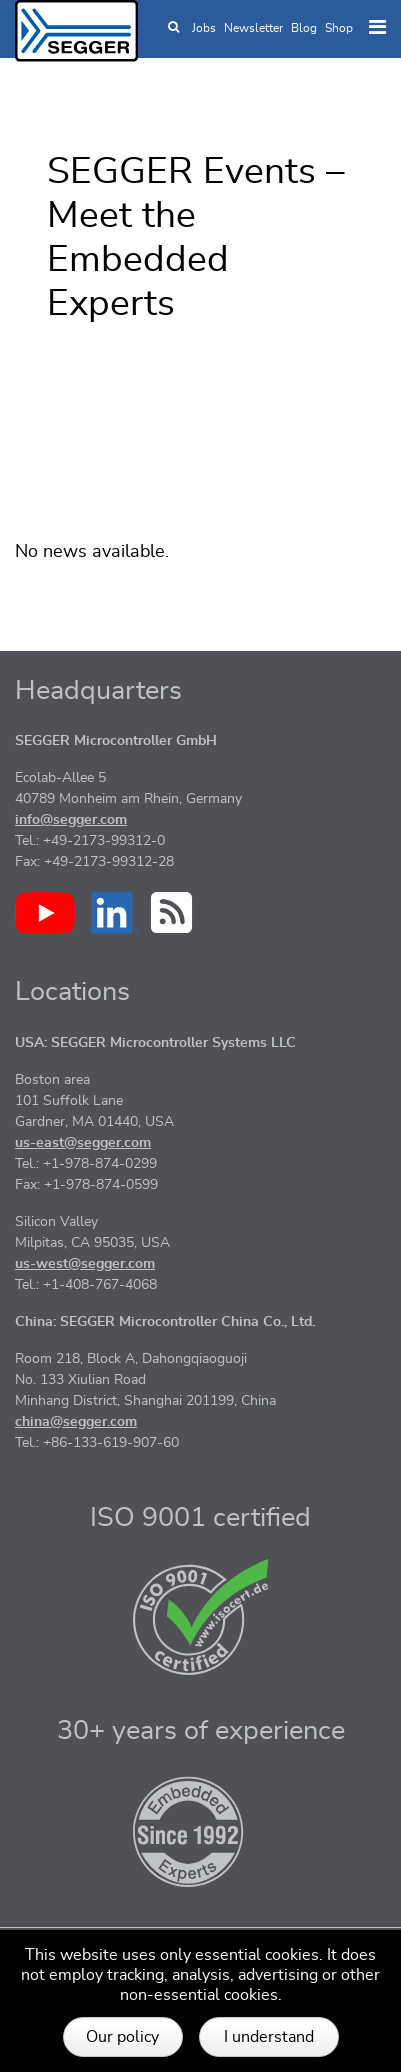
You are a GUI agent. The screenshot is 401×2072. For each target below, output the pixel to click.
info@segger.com (71, 820)
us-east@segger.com (83, 1143)
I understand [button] (269, 2037)
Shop (339, 28)
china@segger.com (76, 1422)
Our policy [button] (122, 2037)
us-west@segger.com (85, 1264)
